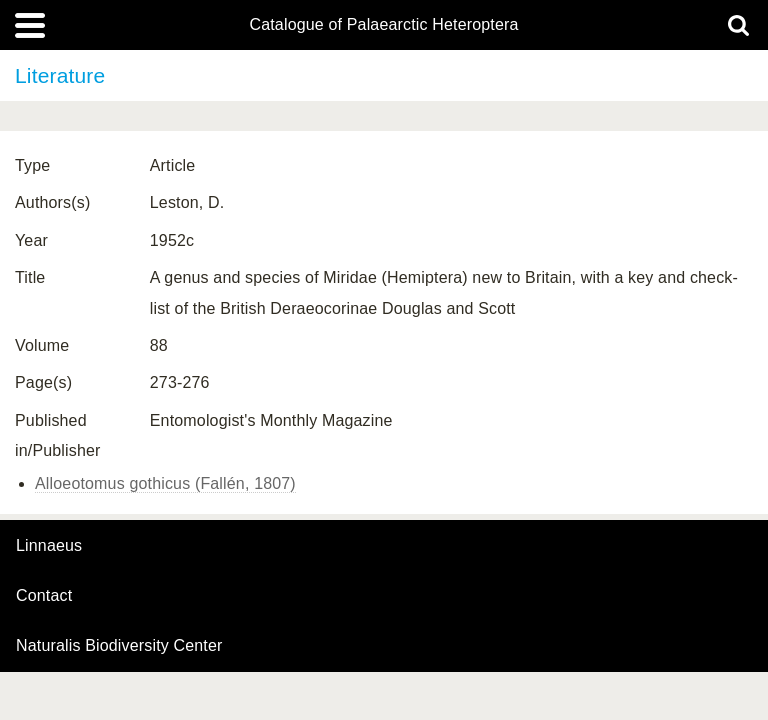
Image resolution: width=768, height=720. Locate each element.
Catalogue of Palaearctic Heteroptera (383, 25)
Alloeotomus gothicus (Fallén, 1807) (165, 483)
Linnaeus (49, 546)
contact (44, 595)
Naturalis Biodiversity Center (119, 646)
